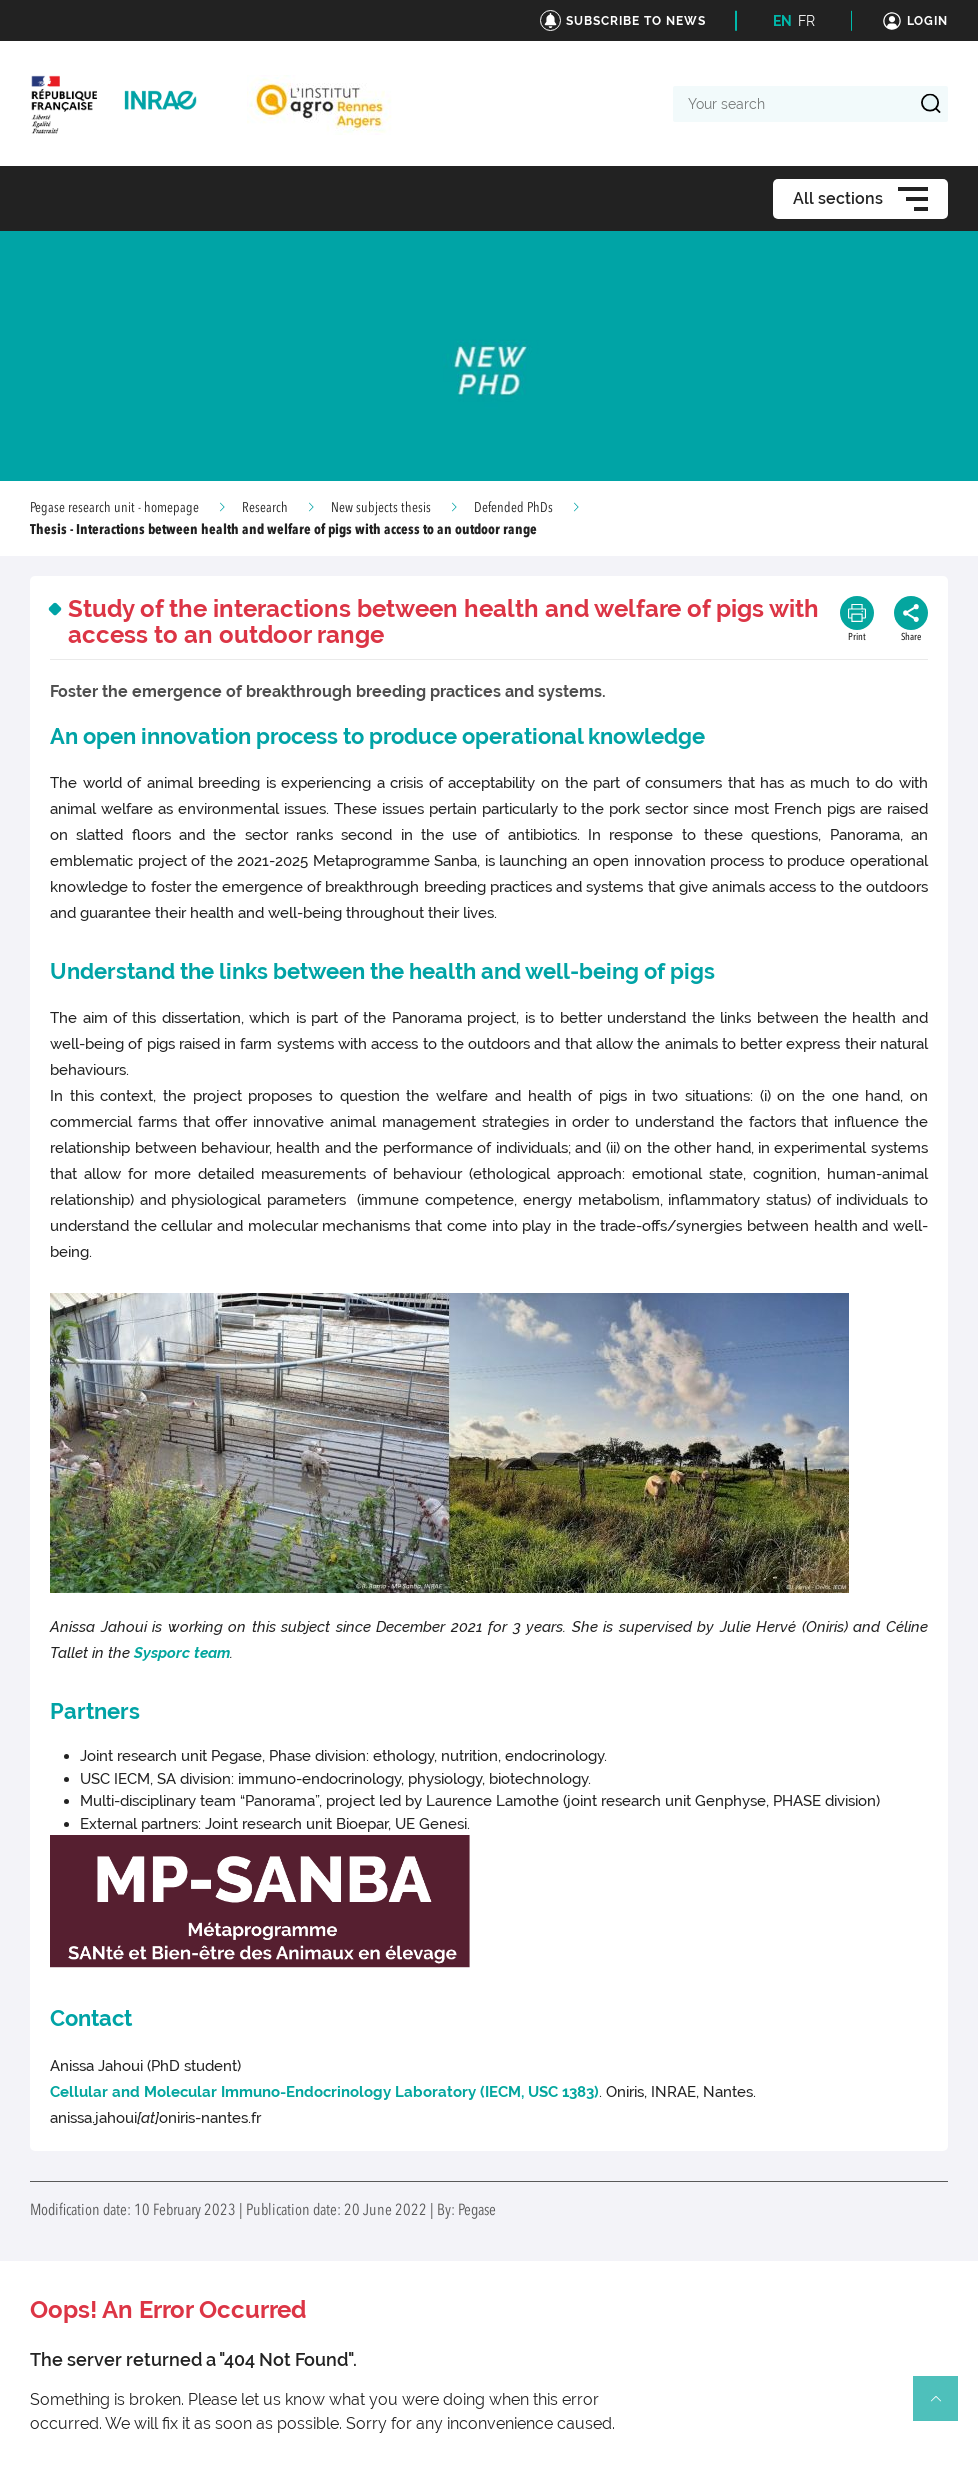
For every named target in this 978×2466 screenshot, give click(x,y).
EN (782, 21)
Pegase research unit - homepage (114, 508)
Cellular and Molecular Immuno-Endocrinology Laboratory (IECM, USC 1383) (324, 2092)
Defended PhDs (513, 508)
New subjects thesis (381, 508)
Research (265, 508)
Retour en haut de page (944, 2407)
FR (806, 21)
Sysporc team (182, 1653)
